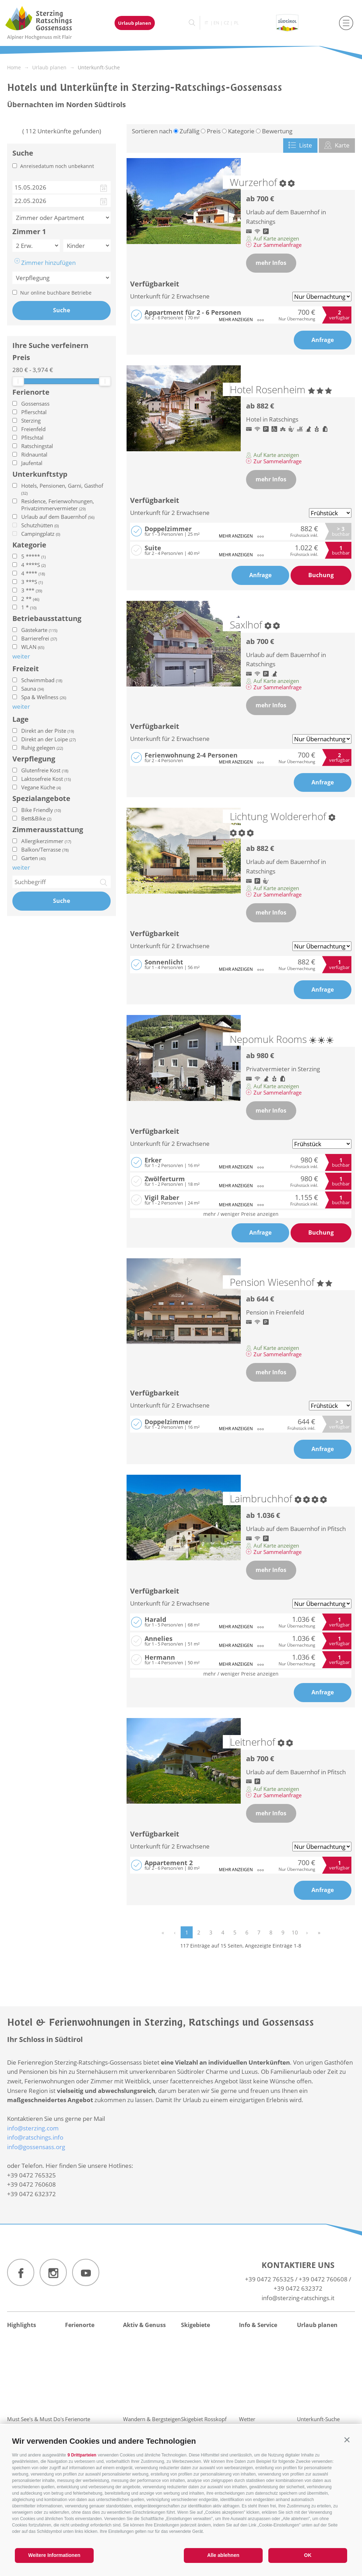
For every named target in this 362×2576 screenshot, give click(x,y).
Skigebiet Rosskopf (204, 2419)
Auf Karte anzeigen (272, 238)
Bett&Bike (36, 818)
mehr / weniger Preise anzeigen (241, 1214)
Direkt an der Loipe (48, 739)
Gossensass (35, 403)
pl (236, 23)
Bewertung (277, 131)
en (216, 23)
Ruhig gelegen (42, 747)
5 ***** (33, 556)
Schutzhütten (40, 525)
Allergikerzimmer (46, 841)
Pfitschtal (32, 437)
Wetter (247, 2419)
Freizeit (25, 669)
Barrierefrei (39, 638)
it (206, 23)
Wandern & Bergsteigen (152, 2419)
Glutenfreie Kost (44, 770)
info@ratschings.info (35, 2137)
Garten (33, 857)
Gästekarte (39, 629)
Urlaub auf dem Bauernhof (57, 516)
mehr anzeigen (241, 320)
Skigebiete (195, 2325)
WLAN (32, 646)
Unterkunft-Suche (318, 2419)
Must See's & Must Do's (35, 2419)
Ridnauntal (34, 454)
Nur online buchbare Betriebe (56, 292)
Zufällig (189, 131)
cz (226, 23)
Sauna (32, 688)
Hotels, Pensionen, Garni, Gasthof (62, 489)
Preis (21, 357)
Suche (61, 310)
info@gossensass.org (36, 2147)
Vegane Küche (41, 787)
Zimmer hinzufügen (45, 262)
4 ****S (33, 564)
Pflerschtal (34, 412)
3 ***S (32, 581)
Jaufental (31, 462)
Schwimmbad (41, 680)
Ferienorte (30, 392)
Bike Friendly (41, 809)
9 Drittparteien (82, 2455)
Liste (300, 145)
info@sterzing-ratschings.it (298, 2298)
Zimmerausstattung (47, 829)
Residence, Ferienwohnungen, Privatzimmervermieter (57, 505)
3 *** (31, 590)
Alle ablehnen (223, 2555)
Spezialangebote (41, 798)
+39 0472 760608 (323, 2279)
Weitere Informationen (54, 2555)
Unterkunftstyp (40, 474)
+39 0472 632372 (298, 2288)
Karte (337, 145)
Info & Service (258, 2325)
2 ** (30, 598)
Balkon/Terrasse (45, 849)
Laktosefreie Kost (46, 778)
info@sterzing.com (33, 2128)
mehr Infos (271, 263)
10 (295, 1932)
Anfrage (322, 340)
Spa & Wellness (43, 697)
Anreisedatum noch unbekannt (57, 166)
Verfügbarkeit (154, 284)
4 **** (33, 573)
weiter (21, 867)
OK (307, 2555)
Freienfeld (33, 429)
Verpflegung (33, 759)
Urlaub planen (134, 23)
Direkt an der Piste (47, 730)
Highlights (21, 2325)
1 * (28, 607)
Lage (20, 719)
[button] (347, 2440)
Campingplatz (40, 533)
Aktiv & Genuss (144, 2325)
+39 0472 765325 (269, 2279)
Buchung (321, 575)
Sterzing (31, 420)
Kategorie (29, 545)
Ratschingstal (37, 445)
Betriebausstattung (46, 618)
